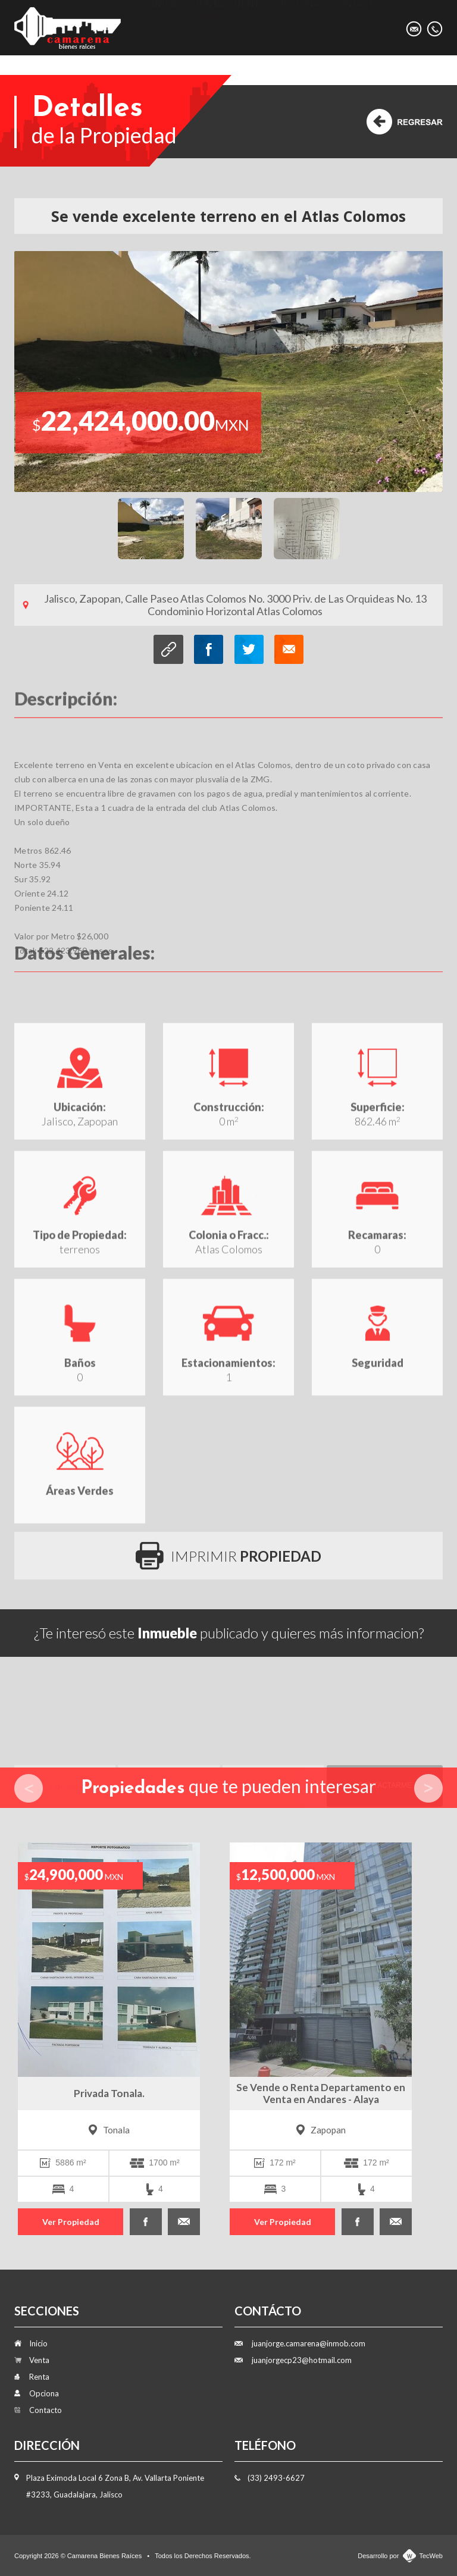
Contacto (355, 26)
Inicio (166, 26)
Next (428, 1788)
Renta (249, 26)
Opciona (298, 26)
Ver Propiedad (70, 2222)
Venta (208, 26)
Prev (28, 1788)
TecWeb (431, 2555)
